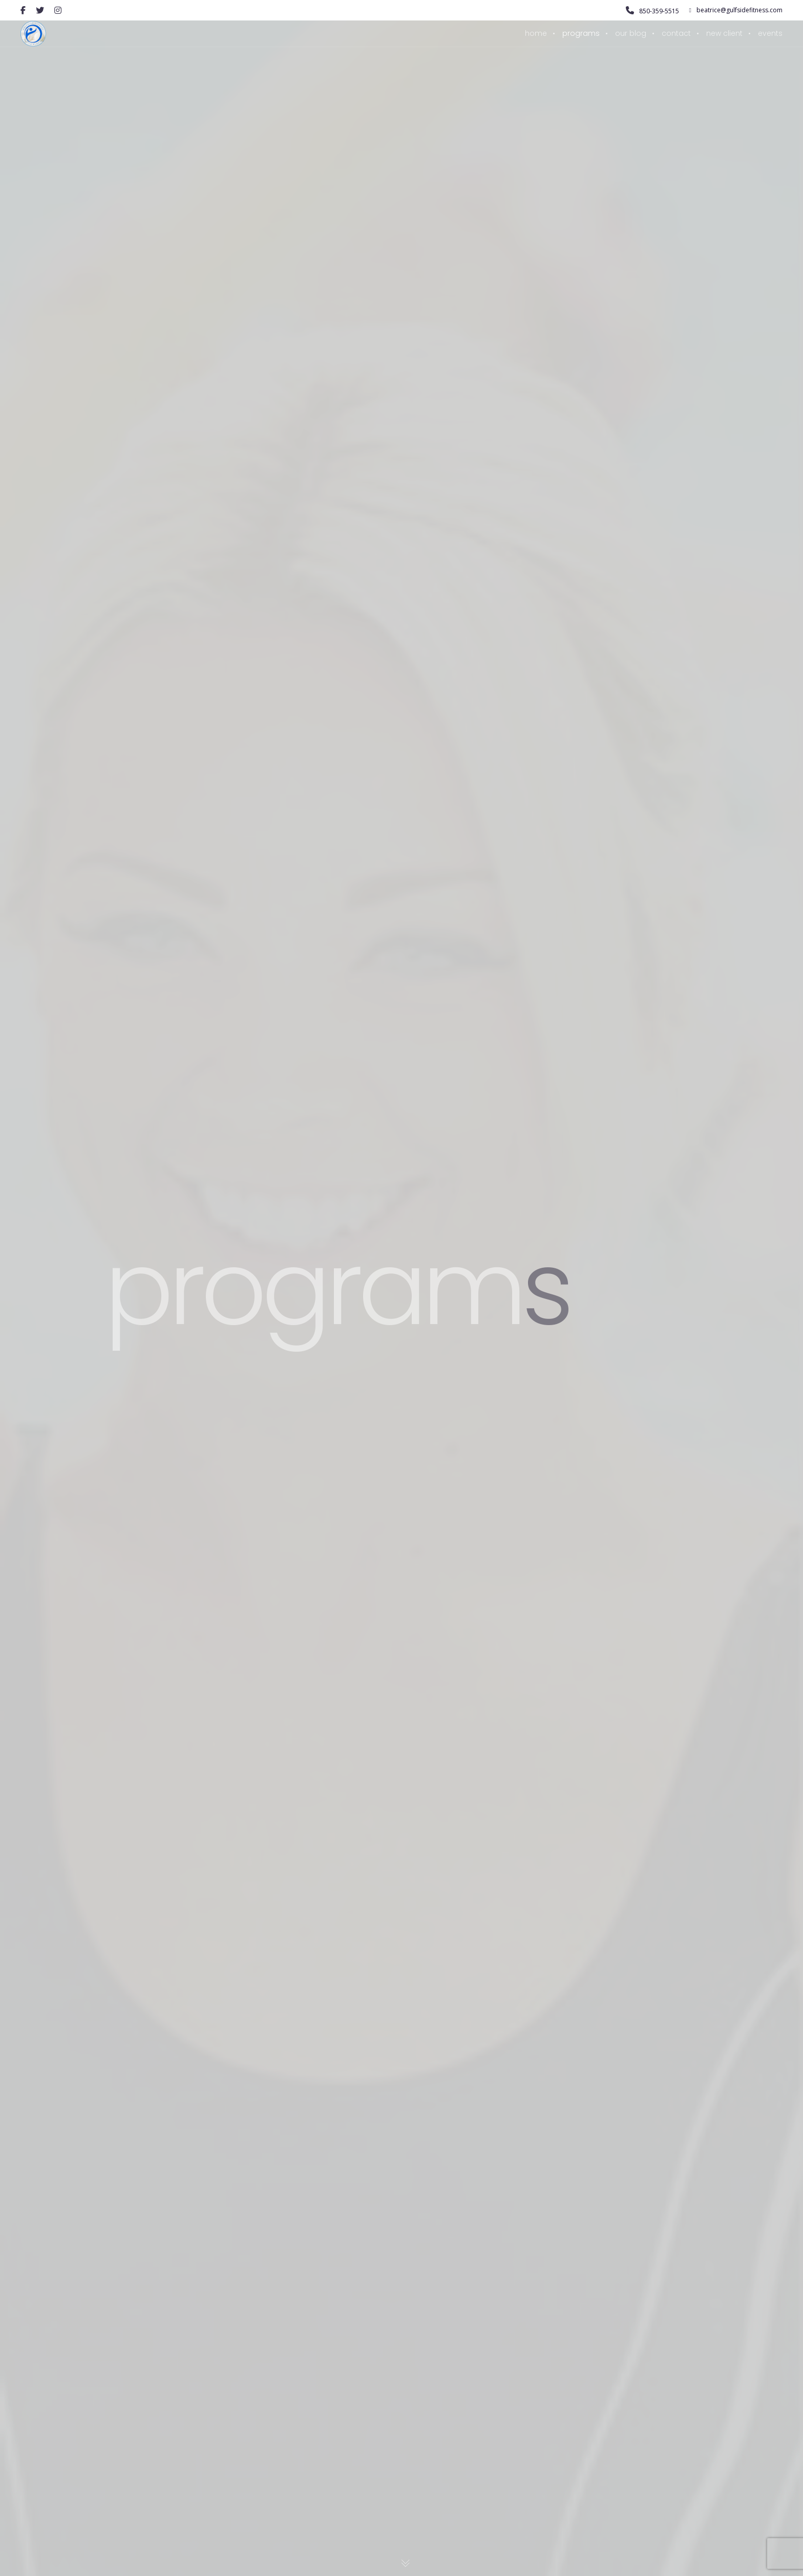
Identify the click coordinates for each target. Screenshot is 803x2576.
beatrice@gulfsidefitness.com (736, 10)
